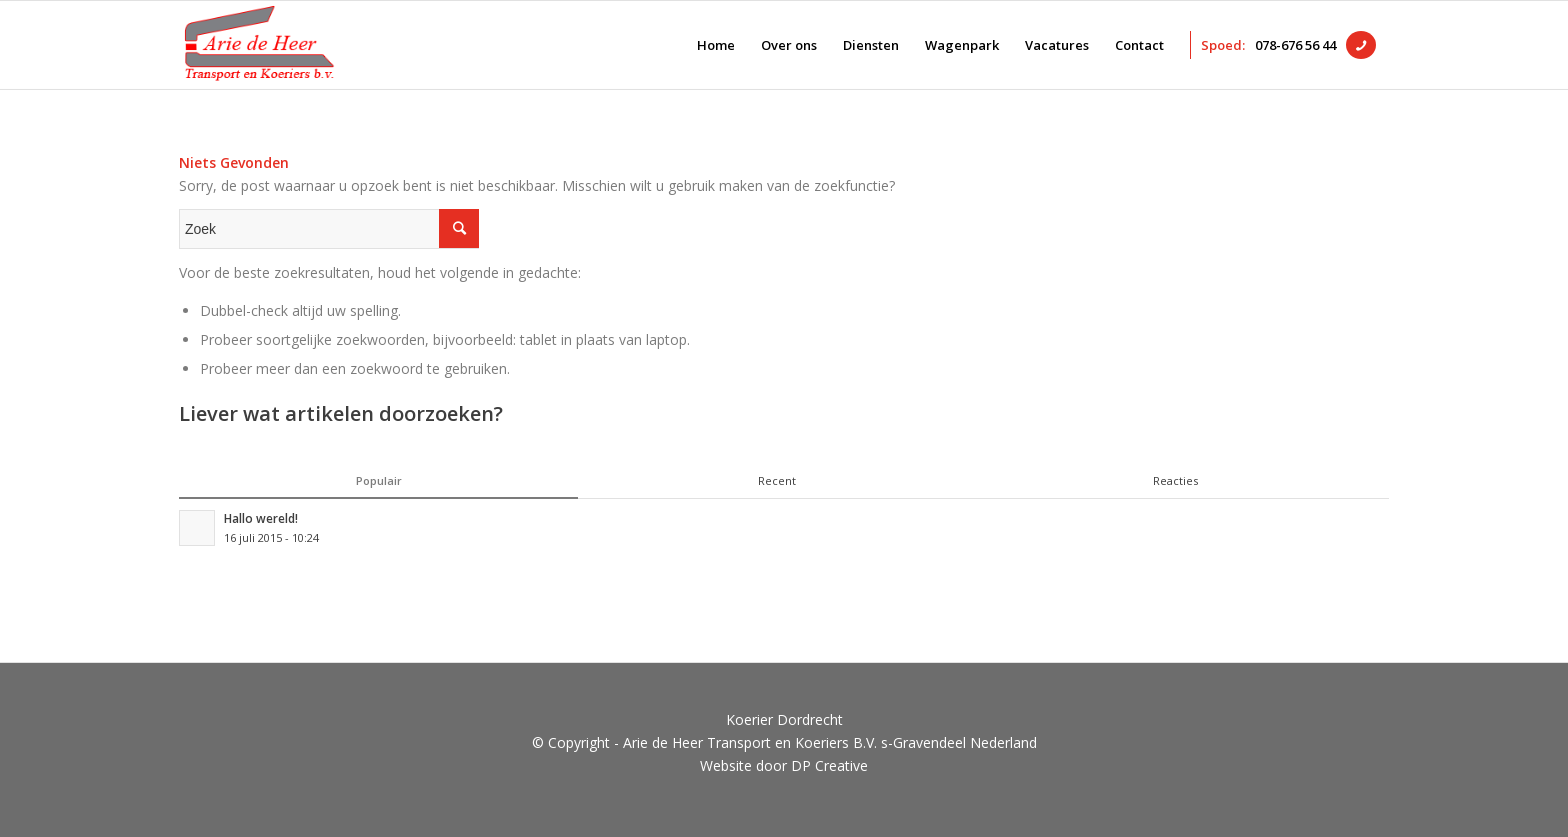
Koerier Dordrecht (784, 719)
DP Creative (829, 765)
